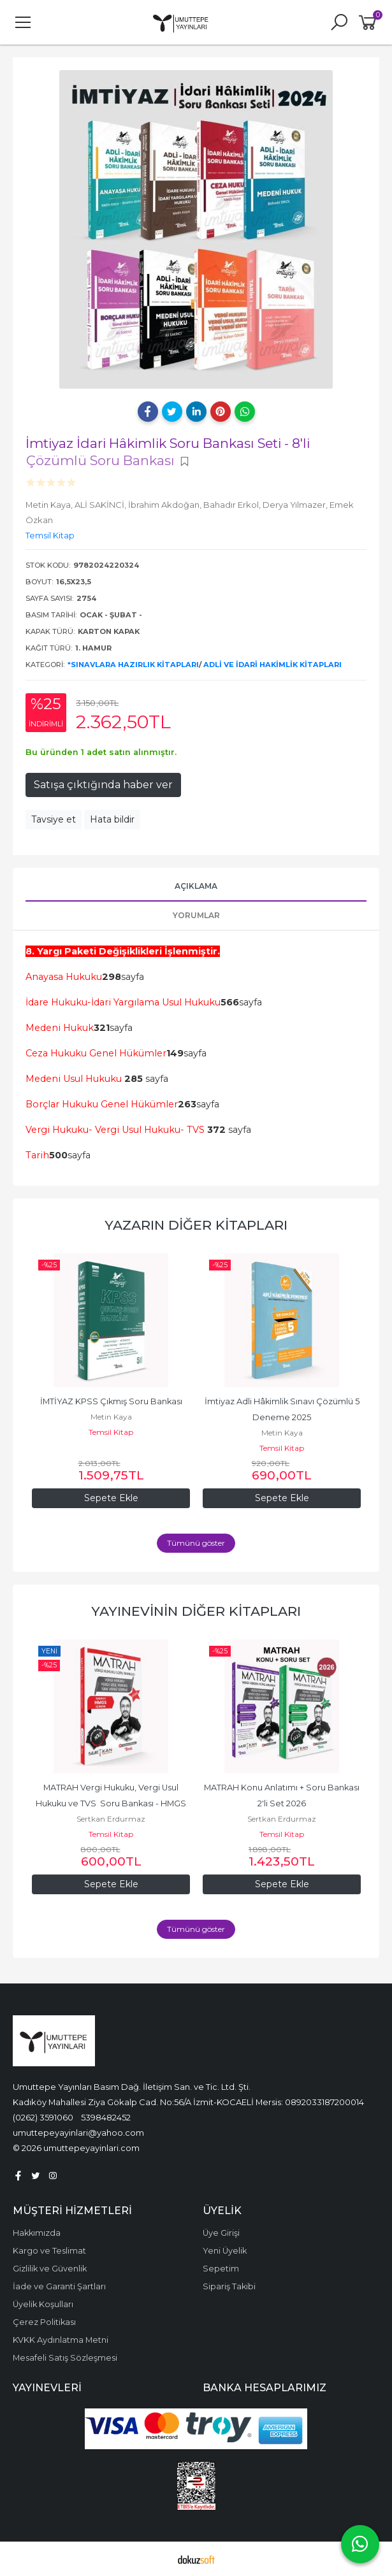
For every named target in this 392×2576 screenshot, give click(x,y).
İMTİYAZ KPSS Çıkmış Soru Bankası (111, 1401)
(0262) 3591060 (43, 2117)
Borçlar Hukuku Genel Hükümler (101, 1104)
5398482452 (106, 2117)
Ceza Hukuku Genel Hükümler (95, 1053)
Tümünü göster (196, 1543)
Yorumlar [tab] (196, 915)
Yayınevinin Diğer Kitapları (196, 1611)
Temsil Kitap (111, 1432)
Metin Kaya (111, 1416)
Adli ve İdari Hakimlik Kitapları (272, 664)
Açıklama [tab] (196, 886)
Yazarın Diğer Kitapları (196, 1225)
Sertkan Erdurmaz (110, 1819)
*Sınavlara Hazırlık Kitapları (133, 664)
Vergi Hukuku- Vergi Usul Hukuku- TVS (115, 1129)
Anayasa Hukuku (63, 976)
